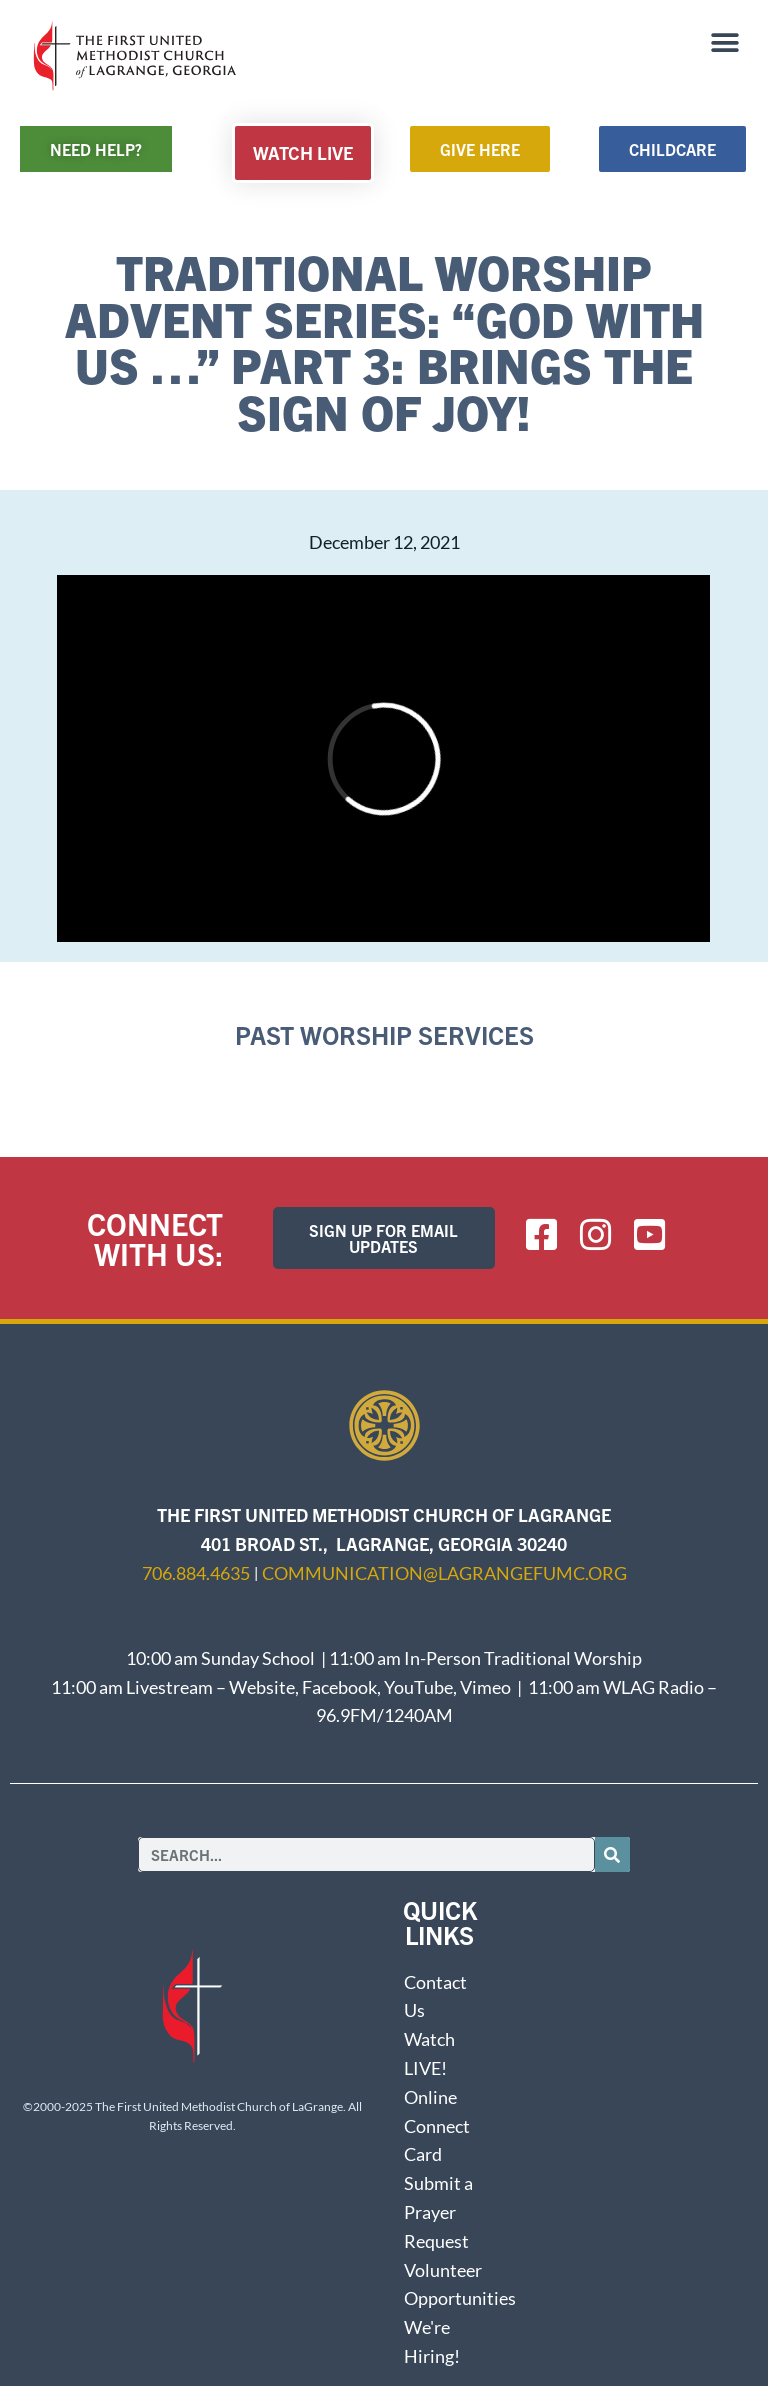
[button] (725, 42)
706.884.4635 (196, 1573)
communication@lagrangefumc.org (444, 1573)
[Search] (612, 1854)
